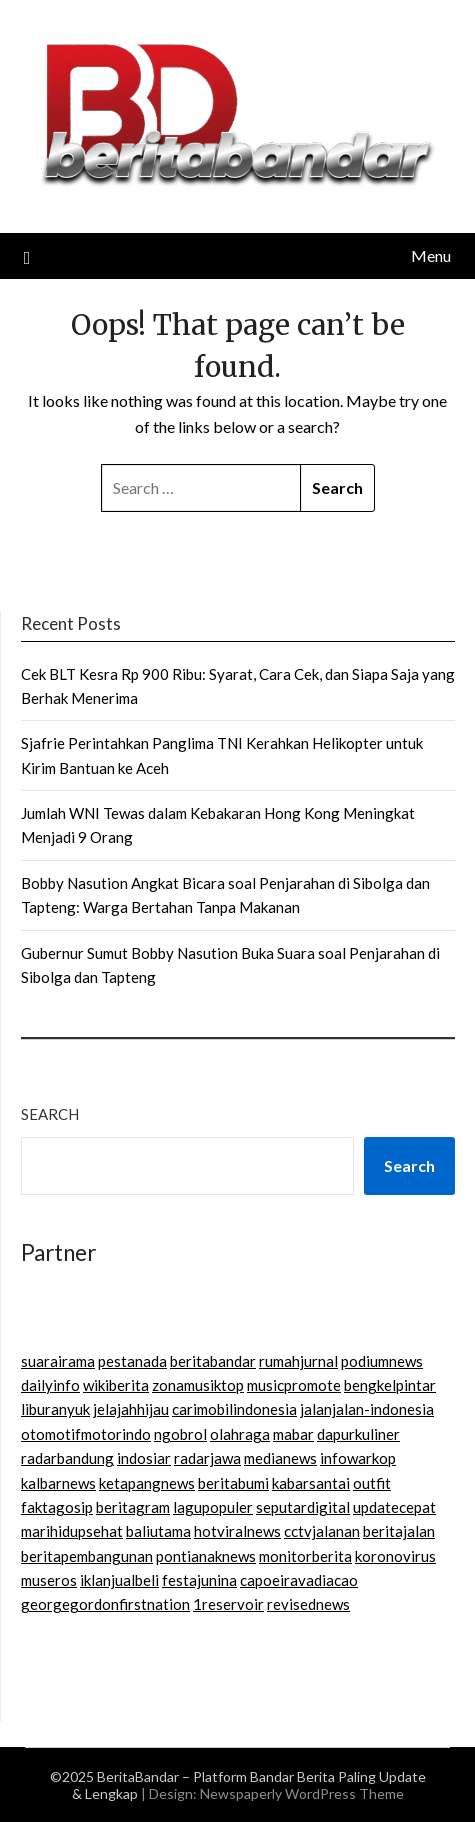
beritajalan (399, 1531)
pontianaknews (206, 1556)
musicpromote (294, 1385)
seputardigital (303, 1507)
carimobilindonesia (234, 1409)
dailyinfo (50, 1385)
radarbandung (67, 1458)
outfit (372, 1483)
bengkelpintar (390, 1385)
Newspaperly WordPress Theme (302, 1793)
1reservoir (228, 1604)
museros (49, 1580)
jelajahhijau (131, 1409)
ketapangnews (147, 1483)
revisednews (308, 1604)
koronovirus (395, 1556)
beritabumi (233, 1483)
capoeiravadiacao (299, 1580)
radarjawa (207, 1458)
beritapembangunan (87, 1556)
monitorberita (305, 1556)
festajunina (199, 1580)
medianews (280, 1458)
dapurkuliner (358, 1434)
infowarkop (358, 1458)
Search (50, 1114)
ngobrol (180, 1434)
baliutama (158, 1531)
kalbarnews (58, 1483)
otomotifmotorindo (86, 1434)
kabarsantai (311, 1483)
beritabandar (213, 1361)
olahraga (240, 1434)
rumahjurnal (298, 1361)
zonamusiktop (198, 1385)
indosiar (144, 1458)
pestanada (132, 1361)
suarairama (58, 1361)
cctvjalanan (322, 1531)
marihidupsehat (72, 1531)
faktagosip (57, 1507)
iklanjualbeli (119, 1580)
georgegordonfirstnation (105, 1604)
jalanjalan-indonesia (367, 1409)
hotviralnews (237, 1531)
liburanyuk (55, 1409)
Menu (431, 255)
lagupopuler (213, 1507)
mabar (293, 1434)
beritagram (133, 1507)
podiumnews (382, 1361)
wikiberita (116, 1385)
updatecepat (394, 1507)
